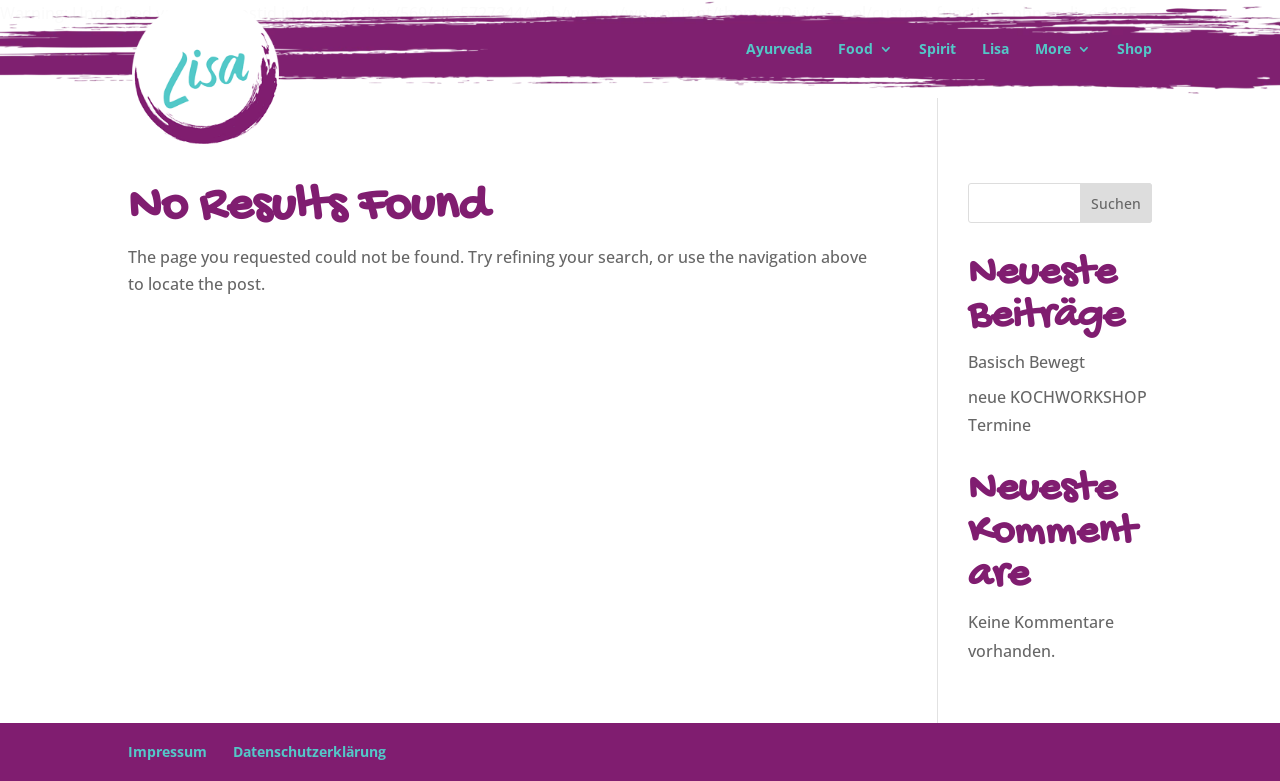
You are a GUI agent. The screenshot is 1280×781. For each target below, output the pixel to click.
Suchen (1116, 203)
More (1053, 50)
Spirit (937, 50)
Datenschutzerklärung (309, 751)
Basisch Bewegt (1026, 362)
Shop (1134, 50)
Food (855, 50)
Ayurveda (779, 50)
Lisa (995, 50)
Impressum (167, 751)
